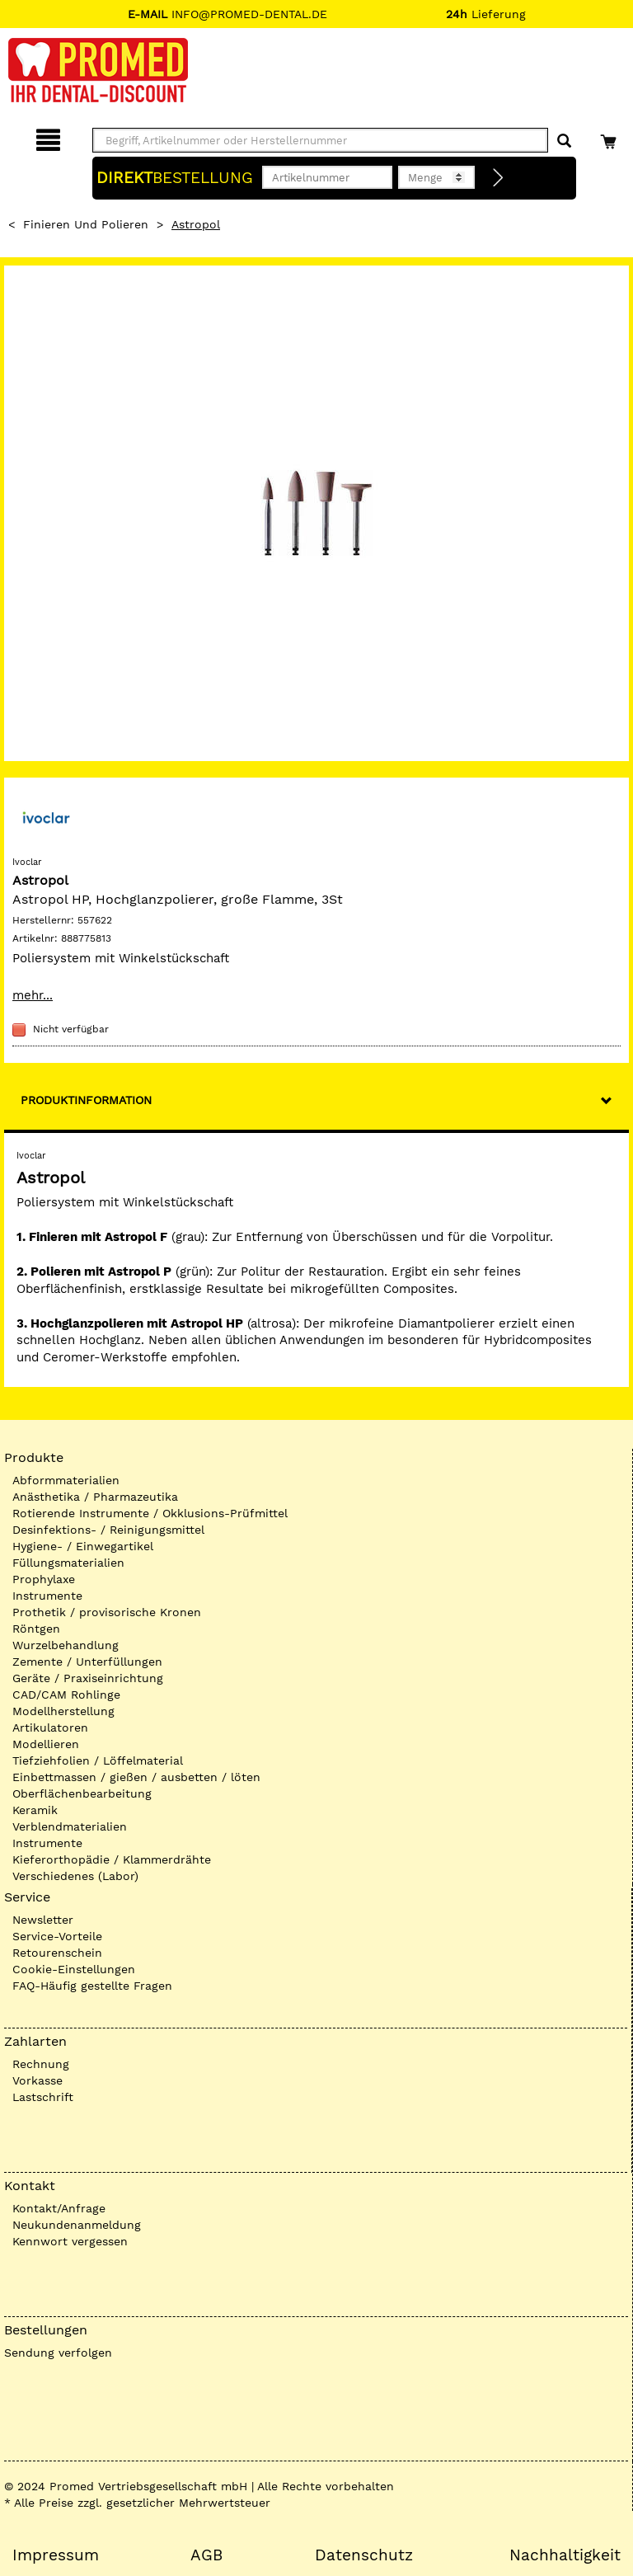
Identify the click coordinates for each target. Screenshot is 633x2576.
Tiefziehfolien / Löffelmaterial (97, 1760)
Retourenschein (57, 1952)
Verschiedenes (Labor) (75, 1876)
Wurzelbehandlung (65, 1645)
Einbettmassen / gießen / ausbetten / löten (136, 1777)
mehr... (32, 995)
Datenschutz (364, 2555)
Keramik (35, 1810)
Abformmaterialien (66, 1480)
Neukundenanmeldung (76, 2224)
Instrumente (47, 1595)
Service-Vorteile (57, 1936)
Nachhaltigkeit (565, 2555)
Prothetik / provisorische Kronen (106, 1612)
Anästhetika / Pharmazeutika (95, 1496)
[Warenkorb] (610, 137)
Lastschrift (42, 2097)
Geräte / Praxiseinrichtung (87, 1678)
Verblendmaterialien (69, 1826)
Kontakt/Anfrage (59, 2208)
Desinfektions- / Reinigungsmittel (108, 1529)
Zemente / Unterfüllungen (87, 1661)
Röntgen (36, 1628)
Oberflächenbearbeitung (82, 1793)
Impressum (55, 2555)
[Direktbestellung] (498, 178)
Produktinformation (86, 1100)
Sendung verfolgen (58, 2352)
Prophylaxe (43, 1579)
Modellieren (45, 1744)
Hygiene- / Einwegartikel (82, 1546)
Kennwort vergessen (70, 2241)
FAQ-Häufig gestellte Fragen (92, 1985)
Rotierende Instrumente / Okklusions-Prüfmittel (150, 1513)
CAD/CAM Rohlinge (66, 1694)
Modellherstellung (63, 1711)
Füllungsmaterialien (68, 1562)
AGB (206, 2555)
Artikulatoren (50, 1727)
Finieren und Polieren (85, 224)
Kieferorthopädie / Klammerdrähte (111, 1859)
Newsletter (42, 1919)
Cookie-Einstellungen (73, 1969)
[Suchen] (564, 141)
